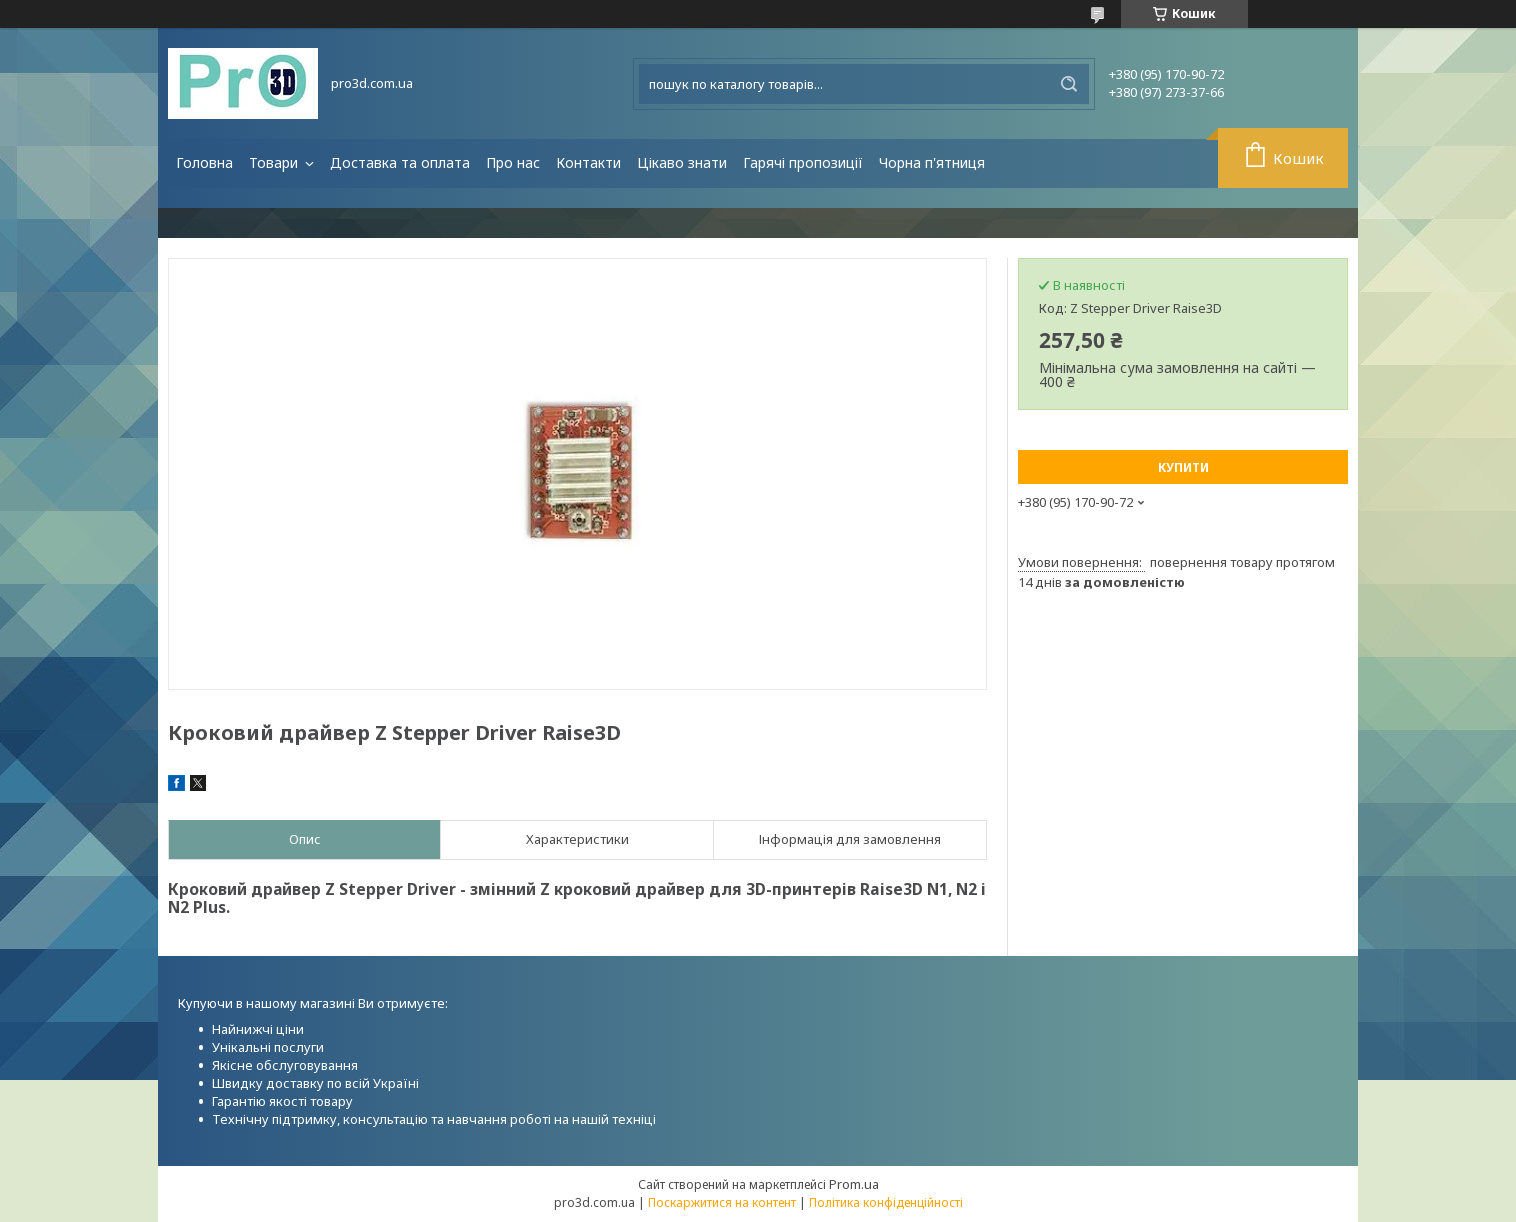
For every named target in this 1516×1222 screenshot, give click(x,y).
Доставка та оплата (400, 162)
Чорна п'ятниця (932, 162)
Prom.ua (854, 1184)
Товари (275, 162)
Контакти (588, 162)
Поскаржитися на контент (722, 1202)
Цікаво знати (682, 162)
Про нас (513, 162)
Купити (1183, 467)
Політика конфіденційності (886, 1202)
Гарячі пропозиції (803, 162)
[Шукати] (1069, 84)
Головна (204, 162)
